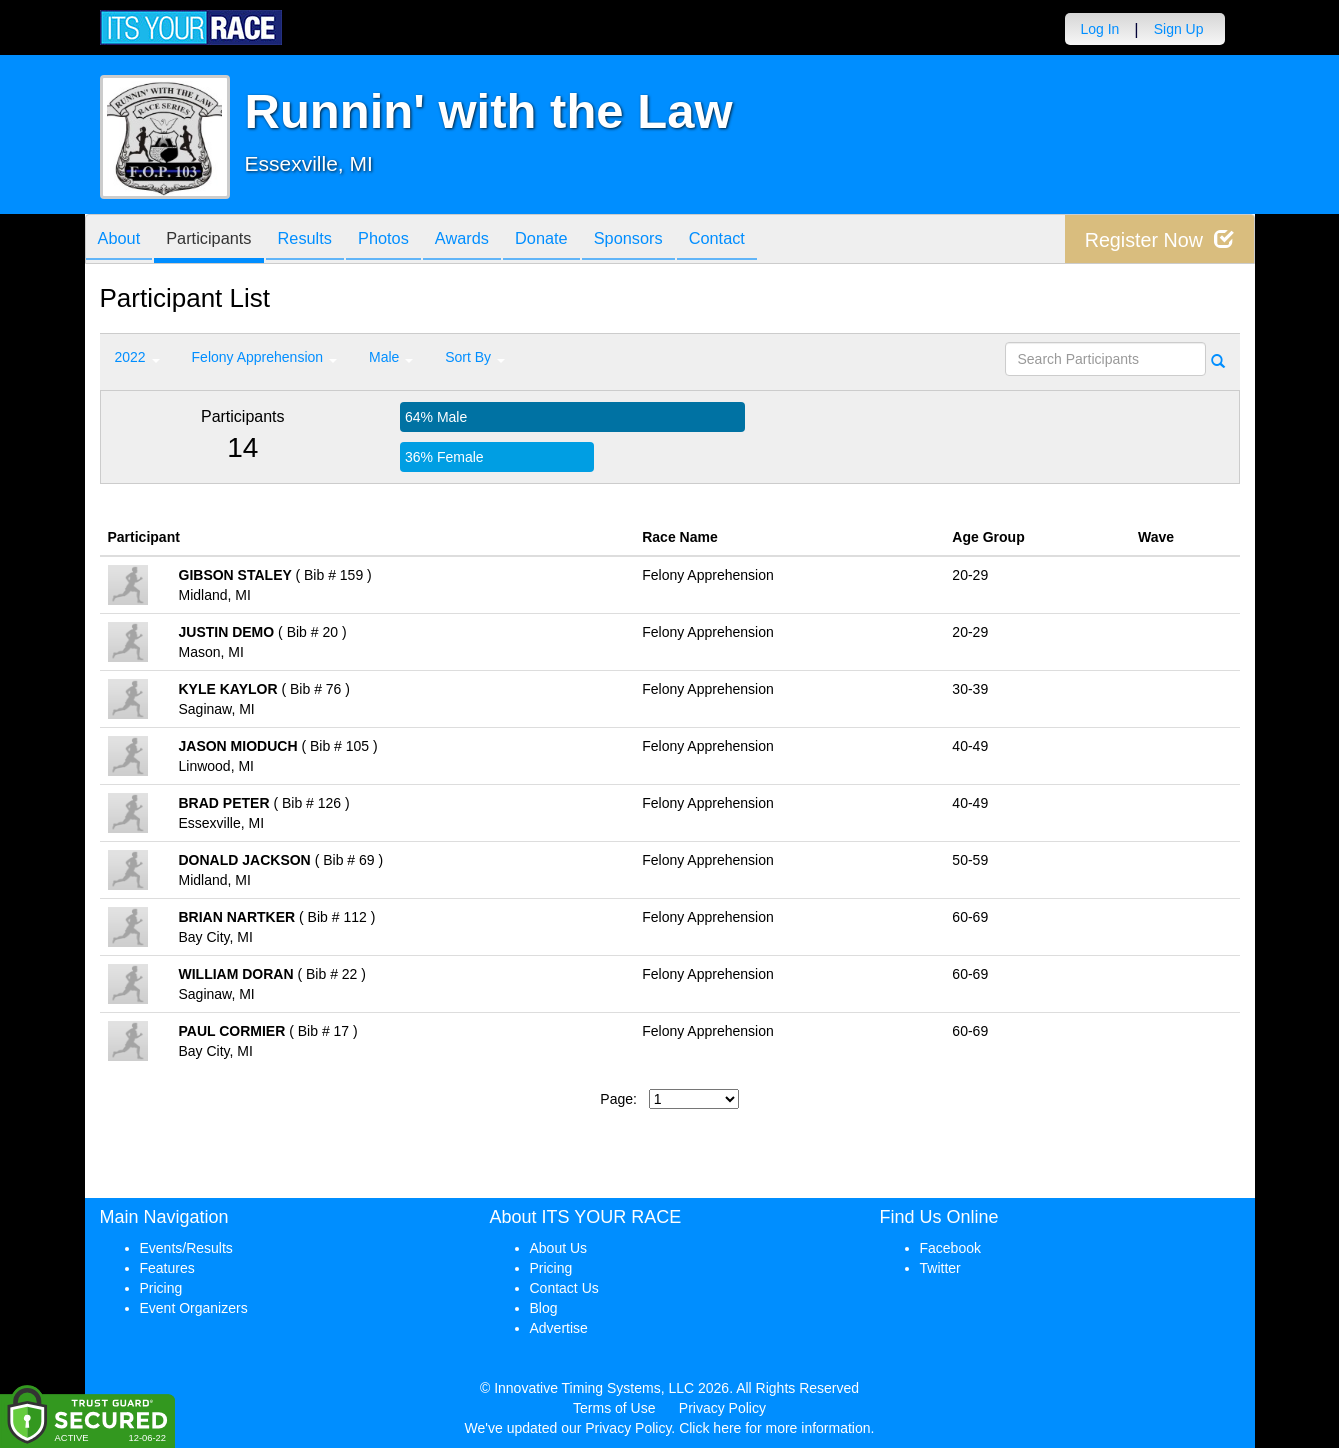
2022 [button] (137, 357)
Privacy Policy (722, 1408)
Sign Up (1179, 29)
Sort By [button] (475, 357)
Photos (410, 240)
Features (167, 1268)
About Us (559, 1248)
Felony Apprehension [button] (264, 357)
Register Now (1158, 239)
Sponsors (677, 240)
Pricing (161, 1288)
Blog (544, 1308)
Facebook (950, 1248)
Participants (220, 240)
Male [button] (391, 357)
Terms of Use (614, 1408)
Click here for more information (774, 1428)
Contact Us (564, 1288)
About (123, 240)
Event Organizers (194, 1308)
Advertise (559, 1328)
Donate (583, 240)
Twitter (940, 1268)
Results (324, 240)
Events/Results (186, 1248)
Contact (774, 240)
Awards (496, 240)
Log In (1099, 29)
